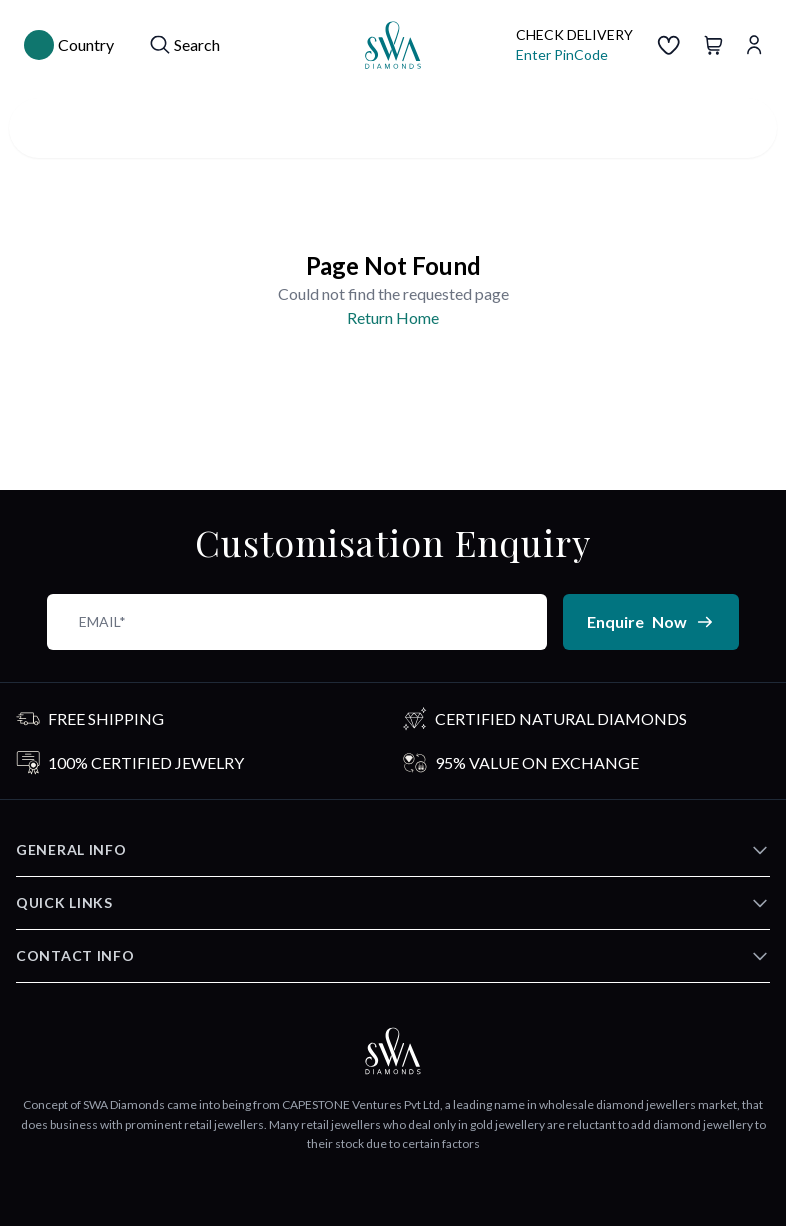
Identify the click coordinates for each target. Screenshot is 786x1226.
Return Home (393, 317)
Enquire (651, 622)
